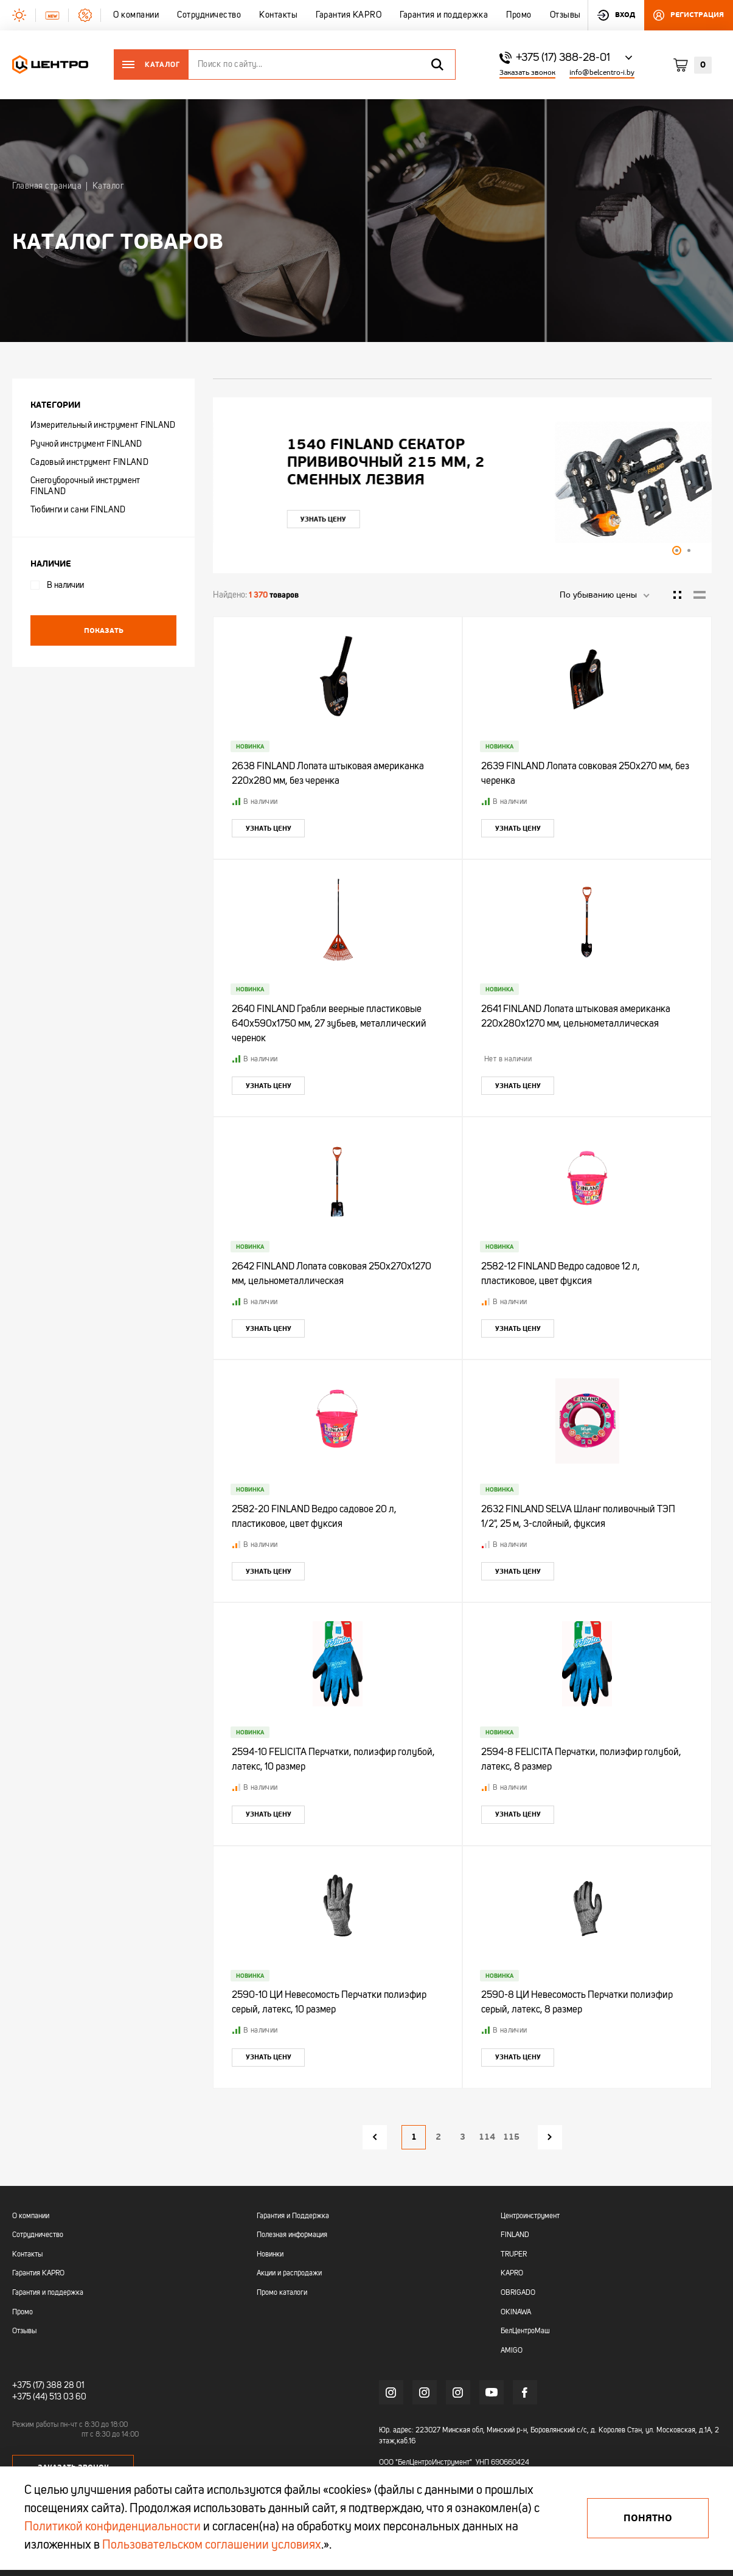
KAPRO (512, 2273)
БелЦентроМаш (525, 2331)
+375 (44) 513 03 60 (49, 2397)
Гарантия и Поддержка (293, 2216)
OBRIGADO (518, 2293)
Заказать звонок (527, 72)
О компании (30, 2216)
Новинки (270, 2254)
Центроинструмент (530, 2216)
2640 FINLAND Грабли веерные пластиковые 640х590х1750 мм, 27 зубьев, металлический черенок (329, 1024)
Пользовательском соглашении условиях (211, 2545)
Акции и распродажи (289, 2273)
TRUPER (514, 2254)
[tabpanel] (462, 482)
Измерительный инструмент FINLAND (103, 425)
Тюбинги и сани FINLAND (78, 510)
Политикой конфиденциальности (112, 2527)
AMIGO (512, 2350)
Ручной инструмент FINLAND (86, 444)
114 (487, 2137)
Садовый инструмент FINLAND (89, 462)
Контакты (27, 2254)
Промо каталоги (282, 2293)
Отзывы (24, 2331)
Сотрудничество (37, 2235)
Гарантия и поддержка (47, 2293)
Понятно (648, 2518)
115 (511, 2137)
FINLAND (515, 2235)
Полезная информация (292, 2235)
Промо (22, 2312)
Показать (103, 630)
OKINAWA (516, 2312)
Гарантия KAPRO (38, 2273)
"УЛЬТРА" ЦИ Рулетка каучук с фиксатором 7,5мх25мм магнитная (370, 462)
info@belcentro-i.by (601, 72)
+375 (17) (28, 2385)
